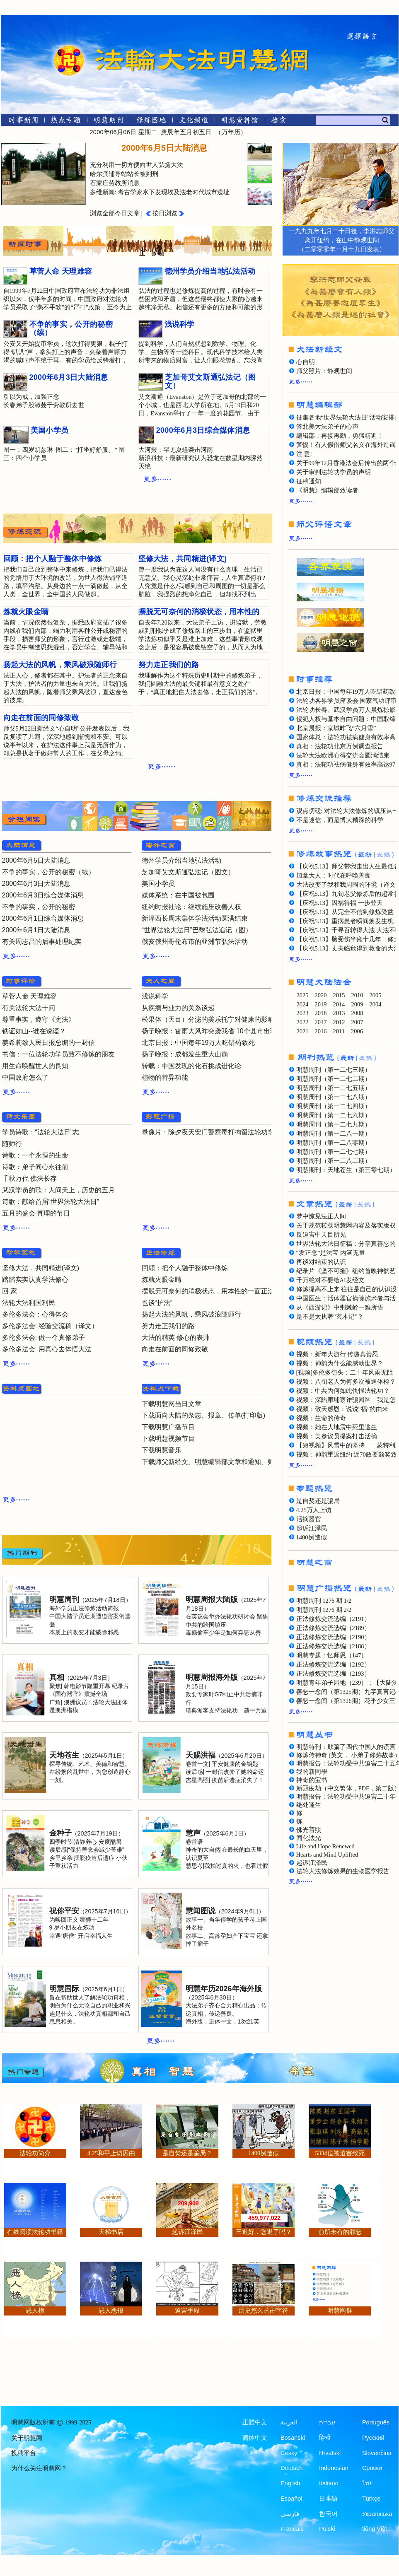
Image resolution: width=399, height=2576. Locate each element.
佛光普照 (308, 1829)
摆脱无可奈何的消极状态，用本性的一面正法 (208, 1291)
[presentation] (259, 152)
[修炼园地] (151, 121)
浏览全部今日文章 (115, 213)
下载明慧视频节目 (168, 1438)
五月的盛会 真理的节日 (36, 1213)
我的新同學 (311, 1771)
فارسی (290, 2514)
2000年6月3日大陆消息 (36, 883)
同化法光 (308, 1838)
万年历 (231, 132)
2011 (339, 1031)
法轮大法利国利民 (28, 1302)
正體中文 (254, 2422)
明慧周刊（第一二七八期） (333, 1097)
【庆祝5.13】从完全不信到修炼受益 (345, 912)
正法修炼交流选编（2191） (333, 1619)
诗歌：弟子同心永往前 (35, 1166)
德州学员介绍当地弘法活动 (181, 860)
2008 (357, 1013)
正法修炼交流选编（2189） (333, 1628)
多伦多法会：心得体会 (35, 1314)
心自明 (305, 362)
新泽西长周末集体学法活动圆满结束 (195, 918)
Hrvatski (330, 2453)
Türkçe (371, 2498)
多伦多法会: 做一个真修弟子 (43, 1337)
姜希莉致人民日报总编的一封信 (48, 1042)
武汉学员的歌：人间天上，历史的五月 (58, 1190)
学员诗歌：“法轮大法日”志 (41, 1132)
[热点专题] (66, 121)
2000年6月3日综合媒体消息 (43, 895)
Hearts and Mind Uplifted (327, 1854)
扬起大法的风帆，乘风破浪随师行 (191, 1314)
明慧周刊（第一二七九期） (333, 1124)
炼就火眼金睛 (161, 1279)
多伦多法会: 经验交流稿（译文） (50, 1325)
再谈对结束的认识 (321, 1262)
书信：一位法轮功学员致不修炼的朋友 (58, 1054)
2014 (339, 1004)
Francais (292, 2528)
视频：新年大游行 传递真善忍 (337, 1354)
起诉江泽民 (311, 1528)
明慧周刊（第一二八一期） (333, 1133)
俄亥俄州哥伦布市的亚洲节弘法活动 (195, 941)
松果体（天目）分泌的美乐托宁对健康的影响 (208, 1019)
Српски (372, 2468)
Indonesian (333, 2468)
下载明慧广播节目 (168, 1426)
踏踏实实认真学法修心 (35, 1279)
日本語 (328, 2498)
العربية (289, 2422)
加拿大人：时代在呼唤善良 (333, 875)
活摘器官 (308, 1519)
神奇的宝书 (311, 1780)
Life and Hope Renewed (325, 1846)
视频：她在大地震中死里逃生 (336, 1427)
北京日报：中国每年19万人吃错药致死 (198, 1042)
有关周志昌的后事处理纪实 (42, 941)
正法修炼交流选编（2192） (333, 1664)
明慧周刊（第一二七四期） (333, 1106)
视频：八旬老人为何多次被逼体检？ (346, 1381)
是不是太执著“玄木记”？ (330, 1316)
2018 (321, 1013)
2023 (303, 1013)
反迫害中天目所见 (321, 1234)
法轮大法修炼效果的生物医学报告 (342, 1871)
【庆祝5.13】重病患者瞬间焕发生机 (345, 921)
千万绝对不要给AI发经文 (330, 1280)
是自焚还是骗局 (318, 1501)
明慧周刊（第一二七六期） (333, 1115)
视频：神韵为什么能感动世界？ (339, 1363)
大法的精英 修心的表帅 (176, 1337)
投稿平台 (23, 2453)
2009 (357, 1004)
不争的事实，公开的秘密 (38, 906)
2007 (357, 1022)
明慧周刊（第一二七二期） (333, 1079)
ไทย (367, 2483)
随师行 (12, 1143)
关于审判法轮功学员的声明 (333, 472)
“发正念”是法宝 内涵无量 (330, 1252)
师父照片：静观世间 (324, 371)
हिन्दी (325, 2437)
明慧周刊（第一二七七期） (333, 1151)
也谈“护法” (157, 1302)
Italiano (329, 2483)
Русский (373, 2437)
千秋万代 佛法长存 (29, 1178)
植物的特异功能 (165, 1077)
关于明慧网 (26, 2438)
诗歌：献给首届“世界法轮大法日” (50, 1201)
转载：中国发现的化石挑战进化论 (191, 1065)
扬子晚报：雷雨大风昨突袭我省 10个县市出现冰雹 (216, 1031)
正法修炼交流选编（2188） (333, 1646)
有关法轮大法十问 (28, 1007)
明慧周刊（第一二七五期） (333, 1088)
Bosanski (293, 2437)
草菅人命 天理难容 (29, 996)
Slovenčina (377, 2453)
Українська (377, 2514)
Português (375, 2422)
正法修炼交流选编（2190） (333, 1637)
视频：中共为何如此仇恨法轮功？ (342, 1390)
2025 (303, 995)
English (290, 2483)
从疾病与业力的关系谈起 (178, 1007)
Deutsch (291, 2468)
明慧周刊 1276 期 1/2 (323, 1600)
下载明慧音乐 (161, 1450)
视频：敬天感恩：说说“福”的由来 (342, 1409)
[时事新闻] (21, 121)
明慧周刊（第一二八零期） (333, 1142)
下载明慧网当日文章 (171, 1403)
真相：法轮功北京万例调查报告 (339, 746)
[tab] (256, 153)
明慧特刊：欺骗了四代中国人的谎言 (346, 1747)
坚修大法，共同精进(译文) (41, 1267)
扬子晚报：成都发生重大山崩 (185, 1054)
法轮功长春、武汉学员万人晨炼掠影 (346, 710)
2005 (376, 995)
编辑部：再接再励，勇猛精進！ (339, 435)
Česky (289, 2453)
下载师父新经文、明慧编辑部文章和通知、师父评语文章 (224, 1461)
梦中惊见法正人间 (321, 1216)
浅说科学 (155, 996)
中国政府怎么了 (25, 1077)
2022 (303, 1022)
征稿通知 (308, 481)
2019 (321, 1004)
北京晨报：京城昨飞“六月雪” (336, 728)
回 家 (9, 1291)
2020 (321, 995)
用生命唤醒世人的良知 (35, 1065)
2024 (303, 1004)
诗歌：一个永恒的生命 (35, 1155)
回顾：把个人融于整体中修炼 (185, 1267)
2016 (321, 1031)
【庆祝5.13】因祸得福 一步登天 (339, 903)
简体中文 (254, 2437)
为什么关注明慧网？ (39, 2468)
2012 (339, 1022)
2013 (339, 1013)
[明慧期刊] (108, 121)
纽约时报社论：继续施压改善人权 (191, 906)
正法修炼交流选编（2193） (333, 1673)
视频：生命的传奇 (321, 1418)
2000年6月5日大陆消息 (36, 860)
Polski (327, 2528)
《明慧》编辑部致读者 (327, 490)
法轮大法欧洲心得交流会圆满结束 (342, 755)
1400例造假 (311, 1537)
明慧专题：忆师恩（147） (332, 1655)
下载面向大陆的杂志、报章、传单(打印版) (204, 1415)
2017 (321, 1022)
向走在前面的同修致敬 (175, 1349)
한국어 (328, 2514)
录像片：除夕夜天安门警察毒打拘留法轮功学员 (211, 1132)
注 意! (304, 454)
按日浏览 (164, 213)
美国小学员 (158, 883)
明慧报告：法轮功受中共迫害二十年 (346, 1796)
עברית (327, 2422)
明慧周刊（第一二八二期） (333, 1161)
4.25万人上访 (313, 1510)
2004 (376, 1004)
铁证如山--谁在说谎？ (34, 1031)
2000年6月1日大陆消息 (36, 929)
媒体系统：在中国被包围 (178, 895)
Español (291, 2498)
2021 (303, 1031)
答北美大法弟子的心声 (327, 426)
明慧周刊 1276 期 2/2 (323, 1609)
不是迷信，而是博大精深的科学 (339, 820)
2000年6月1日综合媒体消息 (43, 918)
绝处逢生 (308, 1805)
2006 (357, 1031)
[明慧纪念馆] (240, 121)
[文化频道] (194, 121)
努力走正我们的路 (168, 1325)
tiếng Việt (374, 2528)
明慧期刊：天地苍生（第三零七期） (346, 1170)
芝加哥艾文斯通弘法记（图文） (188, 872)
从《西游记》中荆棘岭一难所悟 (339, 1307)
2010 (357, 995)
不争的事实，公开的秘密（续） (48, 872)
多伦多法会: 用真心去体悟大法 (47, 1349)
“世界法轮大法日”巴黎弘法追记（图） (197, 929)
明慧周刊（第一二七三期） (333, 1069)
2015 (339, 995)
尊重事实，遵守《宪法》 (38, 1019)
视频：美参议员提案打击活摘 (336, 1436)
